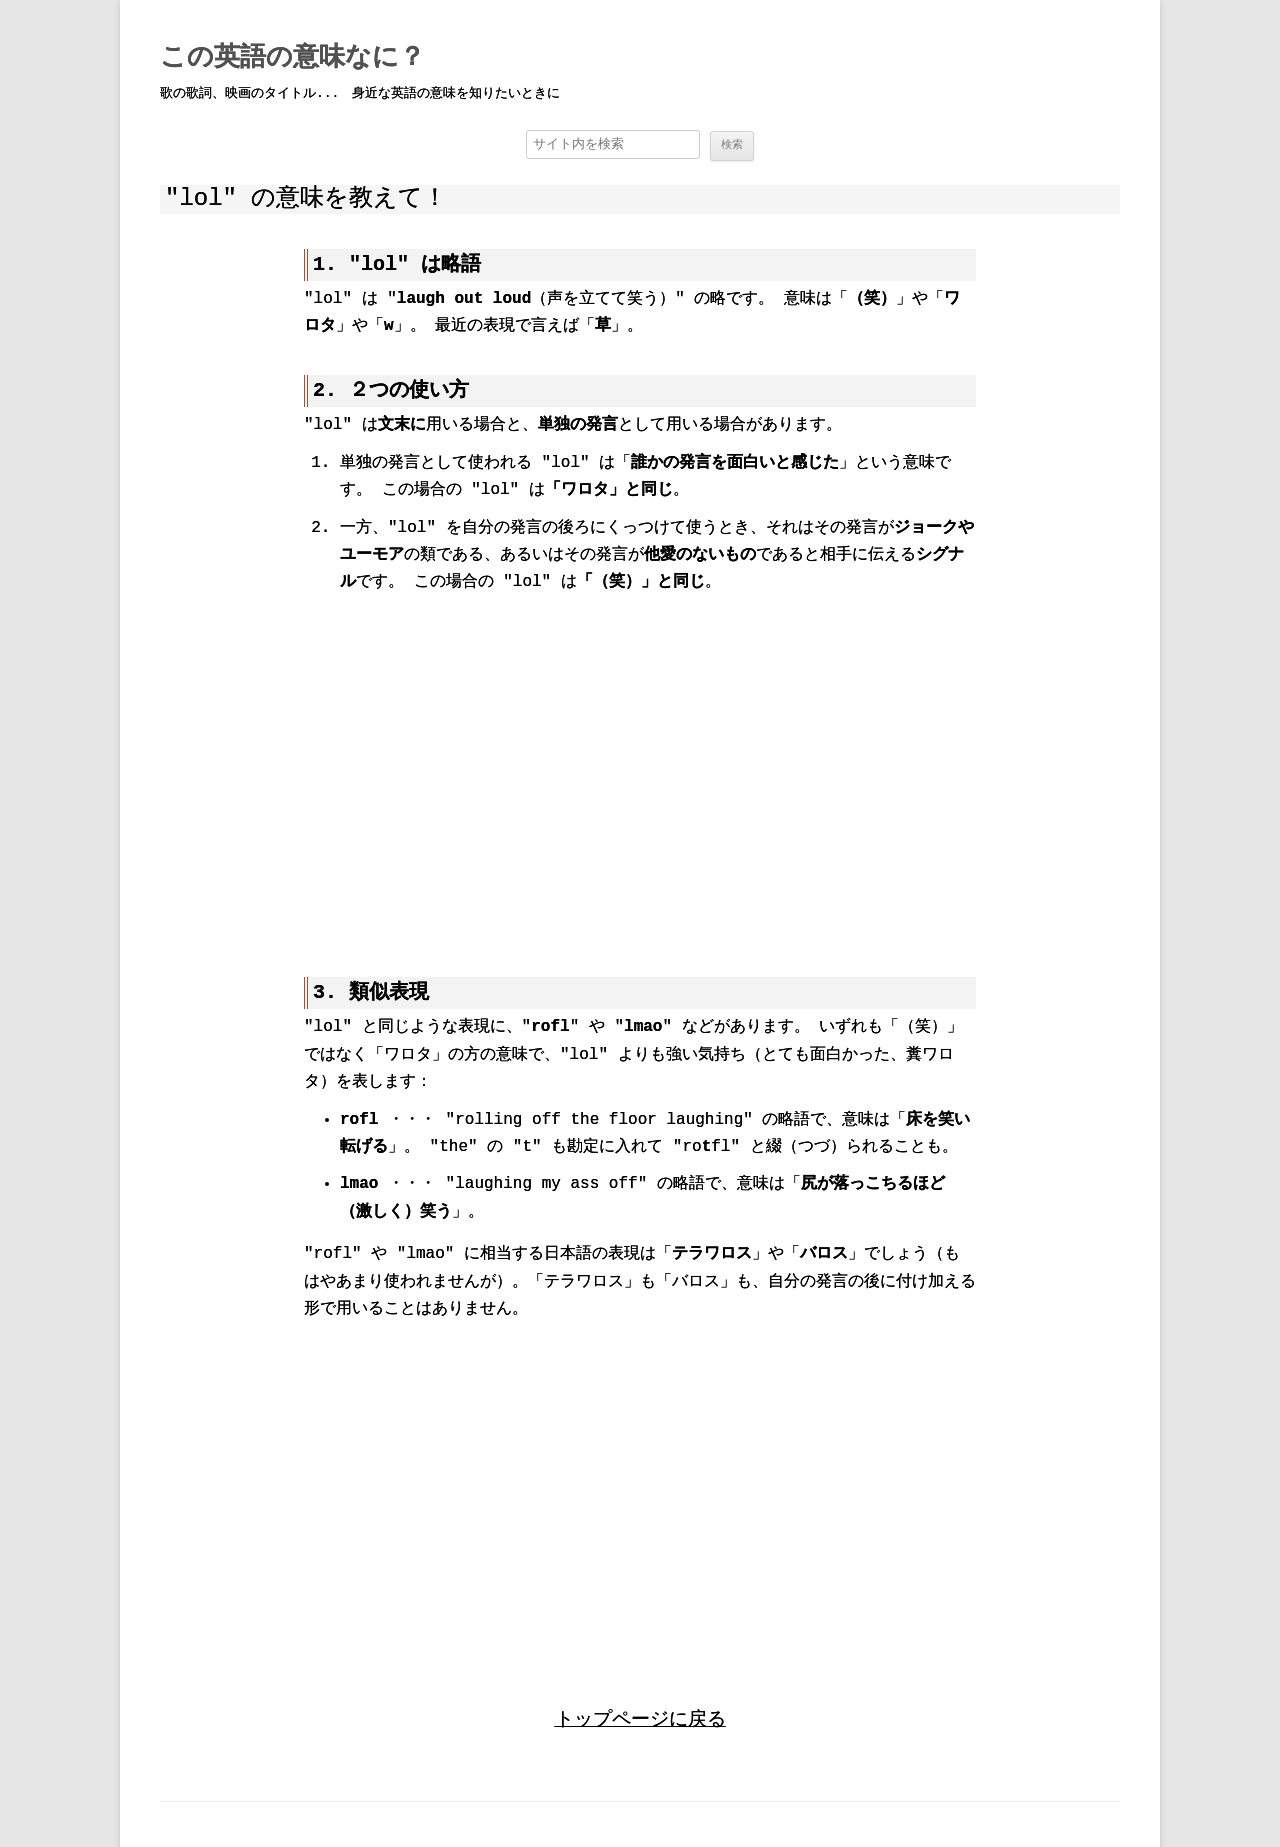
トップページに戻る (640, 1716)
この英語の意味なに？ (292, 58)
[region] (640, 773)
